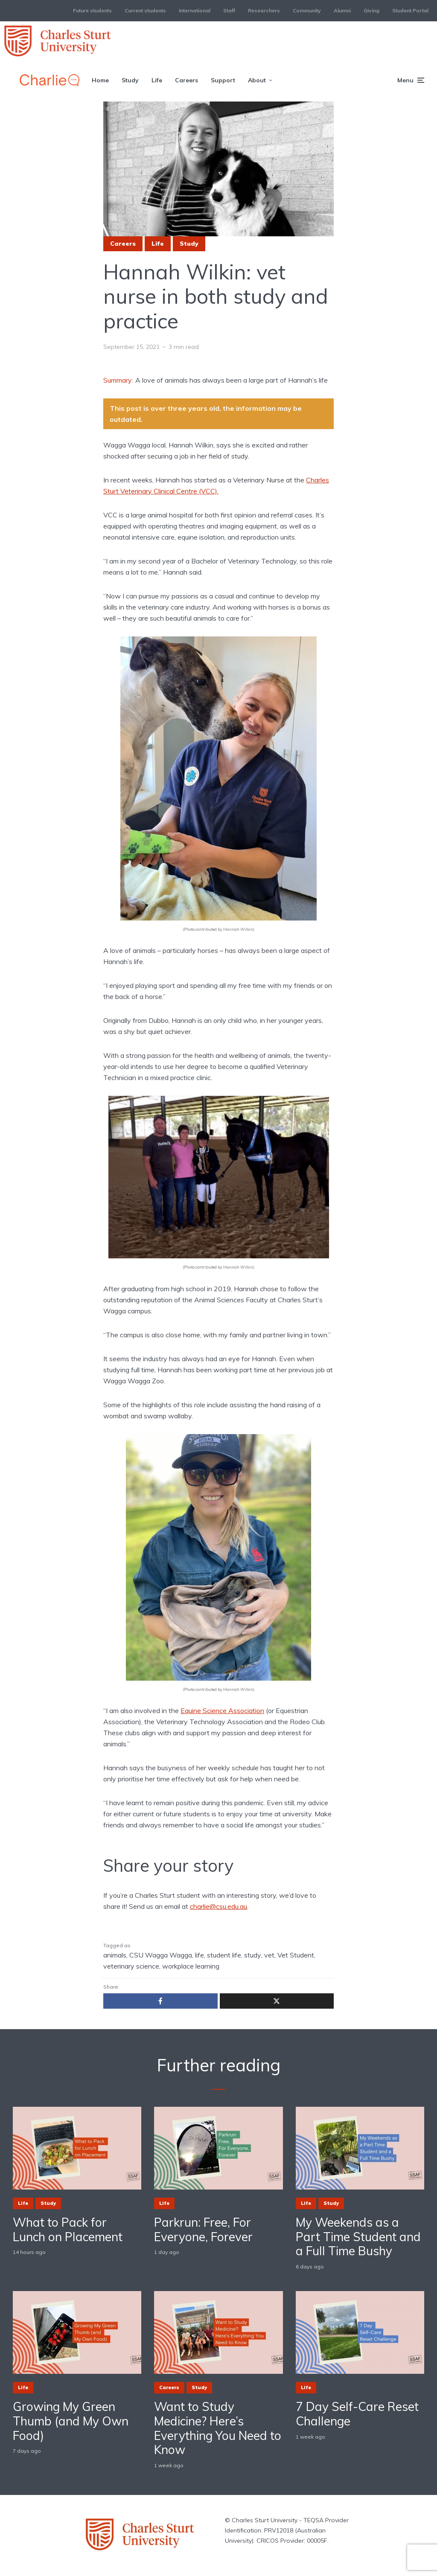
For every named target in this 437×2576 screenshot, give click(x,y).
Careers (186, 80)
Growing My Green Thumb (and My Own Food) (70, 2420)
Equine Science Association (222, 1710)
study (252, 1955)
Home (100, 80)
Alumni (342, 10)
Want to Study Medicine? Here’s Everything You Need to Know (217, 2428)
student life (224, 1955)
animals (114, 1955)
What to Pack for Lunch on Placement (67, 2229)
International (194, 10)
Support (223, 80)
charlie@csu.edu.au (218, 1906)
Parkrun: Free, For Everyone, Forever (203, 2229)
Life (156, 80)
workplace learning (190, 1966)
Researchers (264, 10)
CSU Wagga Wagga (160, 1955)
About (257, 80)
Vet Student (295, 1955)
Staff (229, 10)
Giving (371, 10)
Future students (92, 10)
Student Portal (410, 10)
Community (307, 10)
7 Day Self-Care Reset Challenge (357, 2413)
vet (269, 1955)
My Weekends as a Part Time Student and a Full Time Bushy (358, 2236)
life (199, 1955)
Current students (145, 10)
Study (130, 80)
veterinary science (131, 1966)
